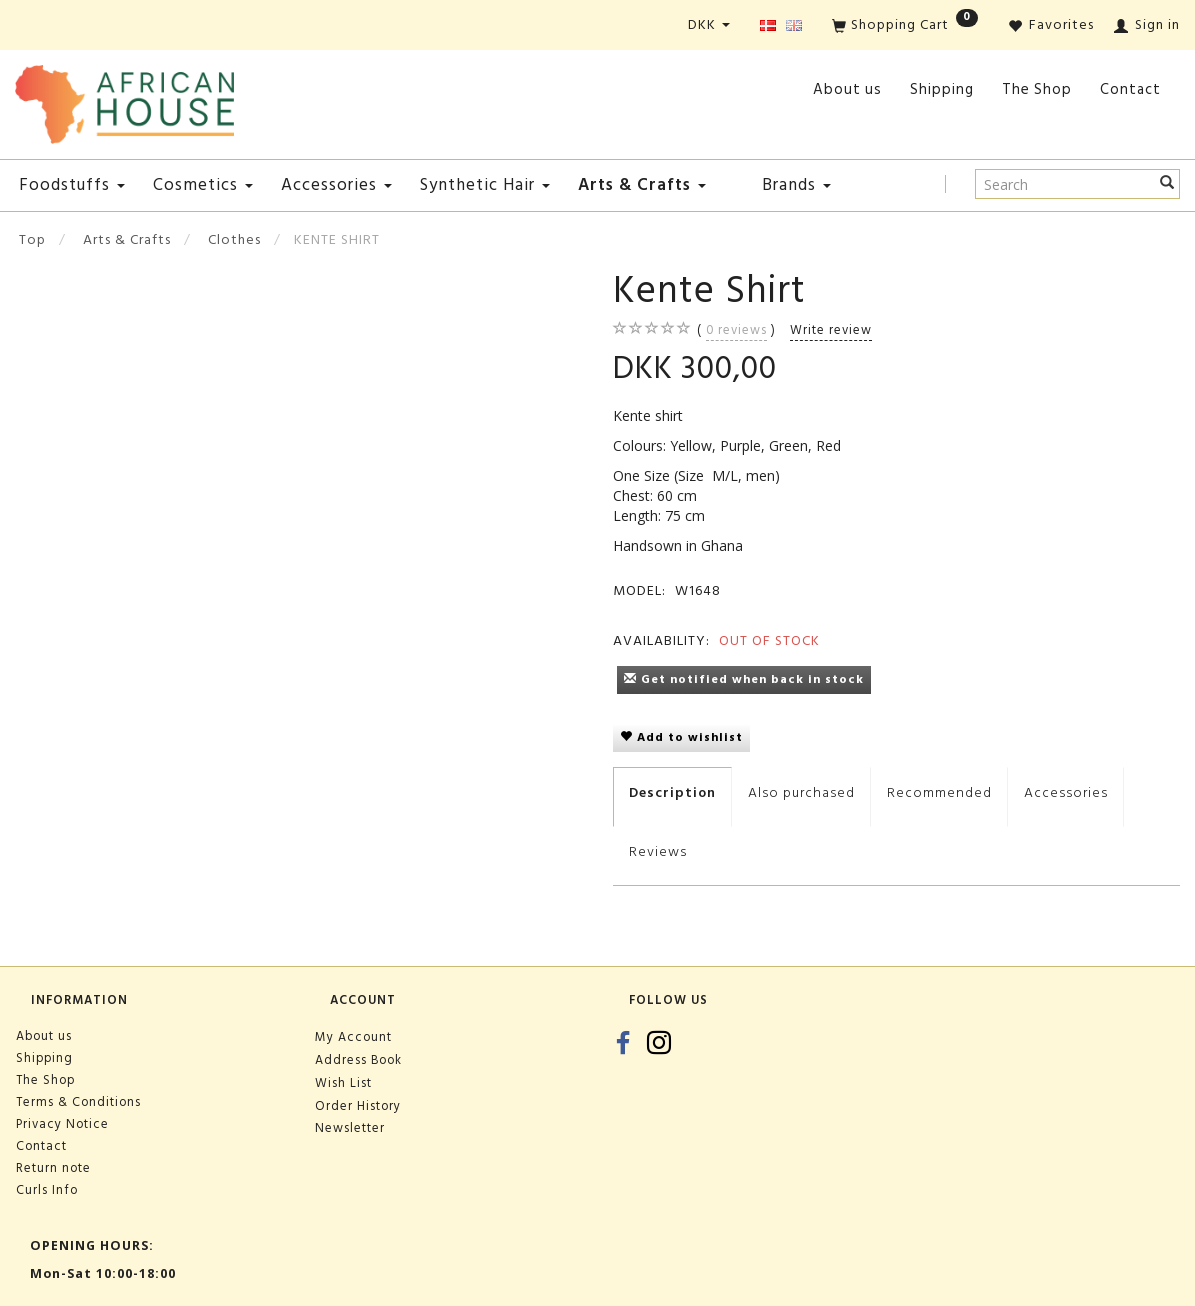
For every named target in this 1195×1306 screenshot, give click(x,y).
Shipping (942, 89)
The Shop (1037, 89)
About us (847, 89)
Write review (831, 330)
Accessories (1066, 792)
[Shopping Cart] (905, 26)
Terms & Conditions (78, 1102)
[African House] (124, 100)
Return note (53, 1168)
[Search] (1167, 184)
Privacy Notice (62, 1124)
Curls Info (47, 1190)
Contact (1130, 89)
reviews (736, 330)
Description (672, 792)
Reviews (658, 851)
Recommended (939, 792)
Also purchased (801, 792)
